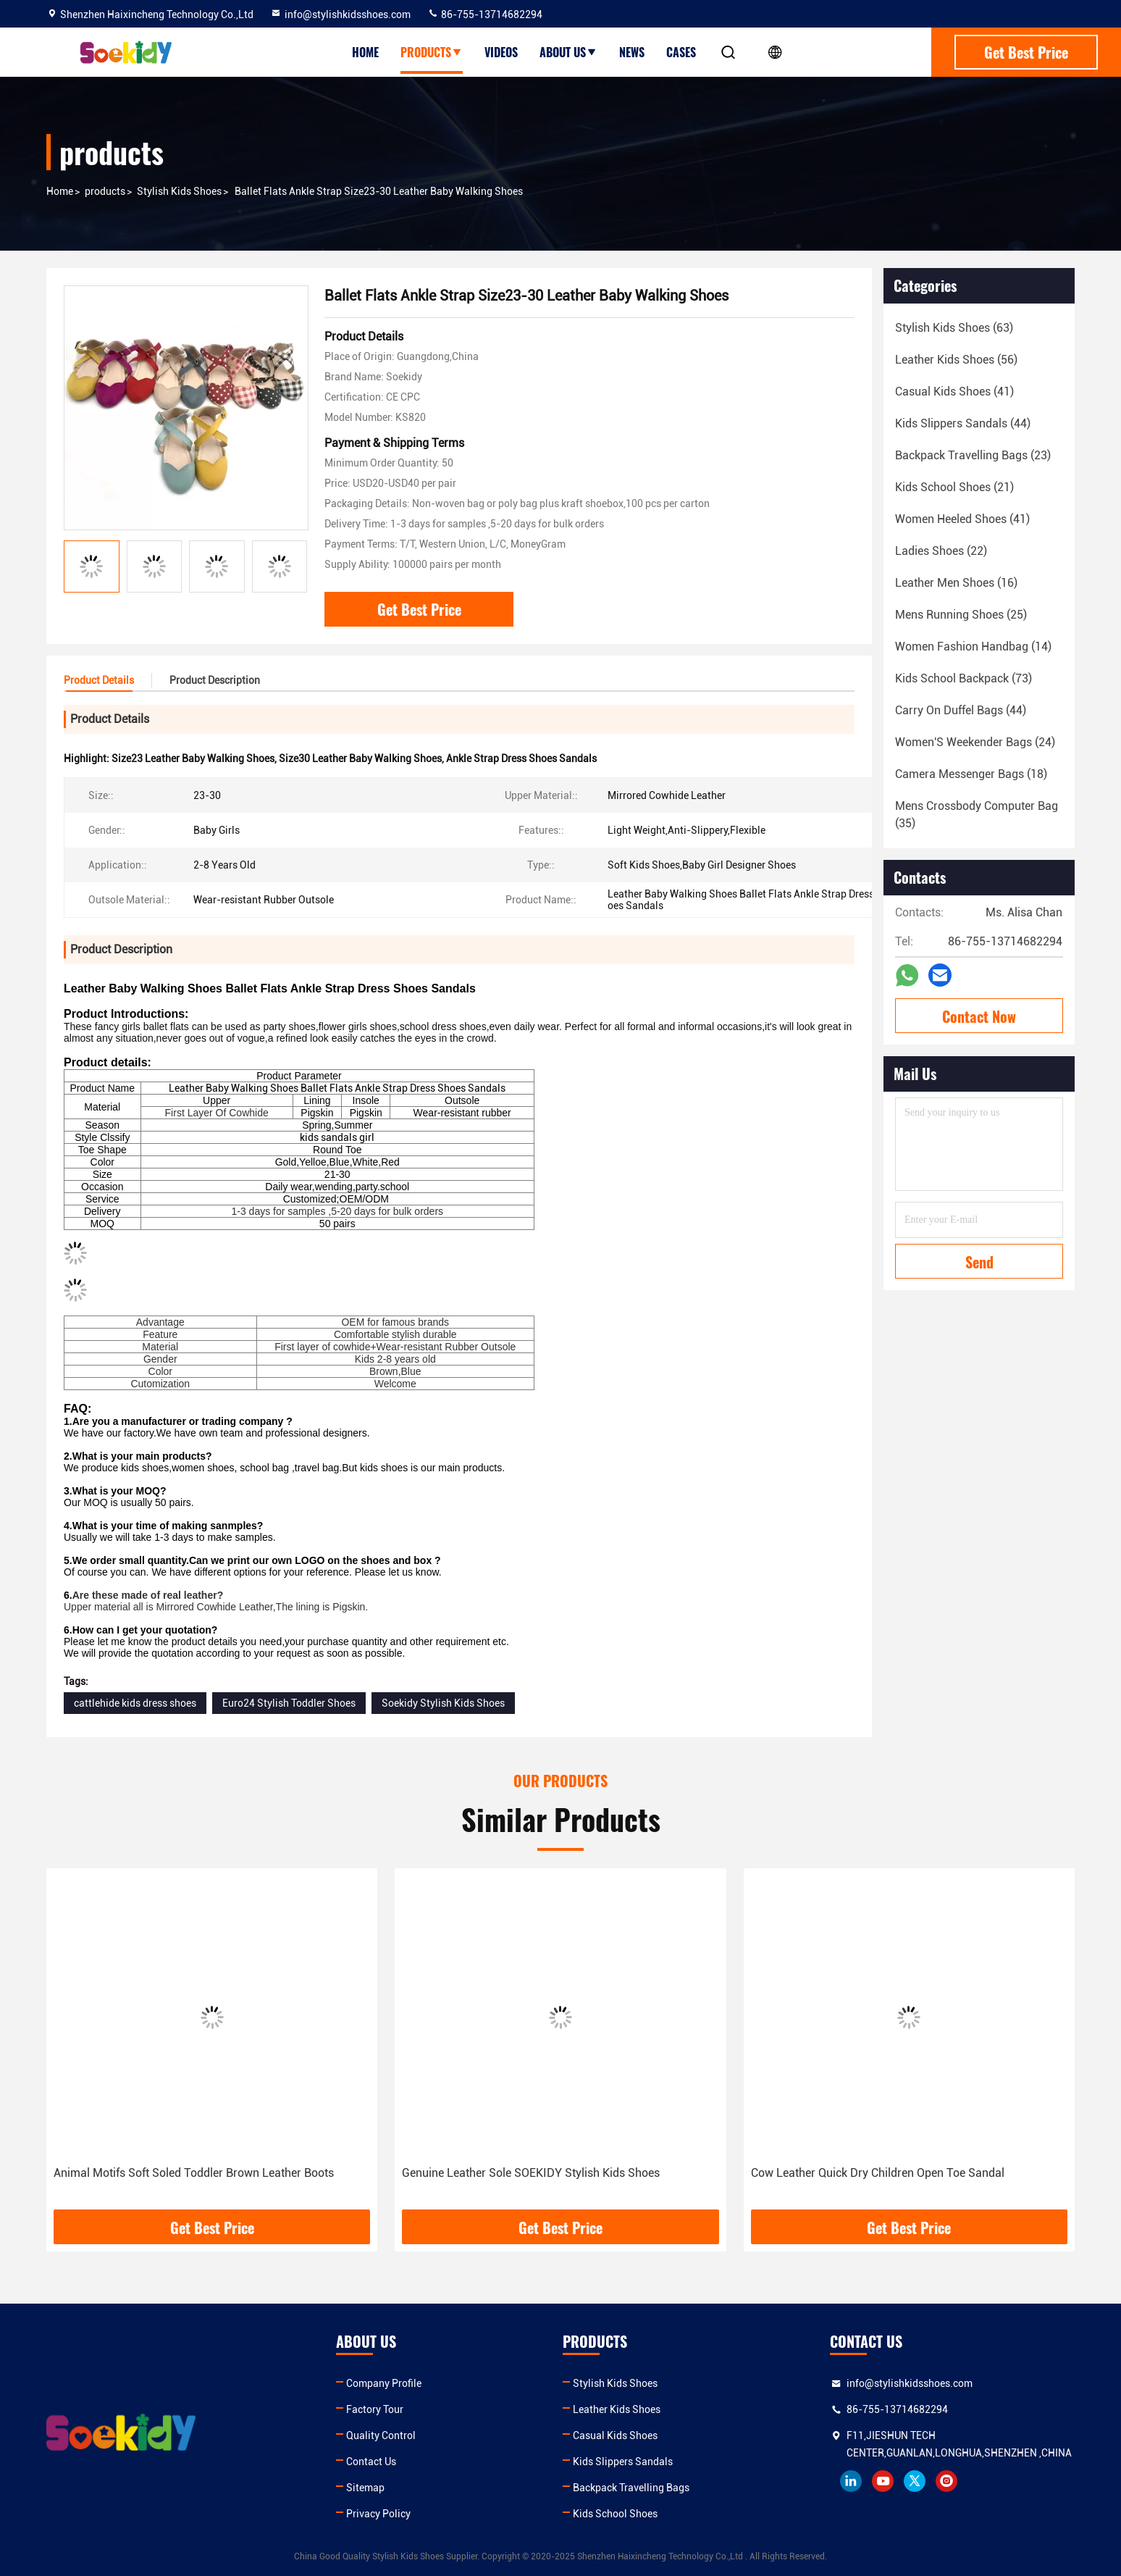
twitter (914, 2481)
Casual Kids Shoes (615, 2435)
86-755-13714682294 (484, 14)
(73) (963, 678)
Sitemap (365, 2487)
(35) (976, 814)
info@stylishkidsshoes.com (340, 14)
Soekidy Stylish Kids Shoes (443, 1703)
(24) (975, 742)
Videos (501, 52)
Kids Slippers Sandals (623, 2461)
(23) (973, 455)
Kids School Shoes (615, 2513)
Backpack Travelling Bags (631, 2487)
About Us (568, 52)
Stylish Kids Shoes (179, 191)
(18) (971, 774)
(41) (954, 391)
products (105, 191)
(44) (962, 423)
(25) (961, 615)
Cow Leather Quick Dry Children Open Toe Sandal (877, 2173)
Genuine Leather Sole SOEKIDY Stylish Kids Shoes (531, 2173)
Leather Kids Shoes (616, 2409)
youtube (883, 2481)
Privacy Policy (378, 2513)
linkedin (851, 2481)
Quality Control (381, 2435)
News (632, 52)
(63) (954, 328)
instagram (946, 2481)
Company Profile (383, 2383)
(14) (973, 646)
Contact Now (979, 1016)
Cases (681, 52)
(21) (954, 487)
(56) (956, 360)
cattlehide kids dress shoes (135, 1703)
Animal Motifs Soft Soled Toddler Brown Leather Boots (194, 2173)
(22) (941, 551)
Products (431, 52)
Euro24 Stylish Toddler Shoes (289, 1703)
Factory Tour (374, 2409)
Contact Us (371, 2461)
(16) (956, 583)
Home (365, 52)
